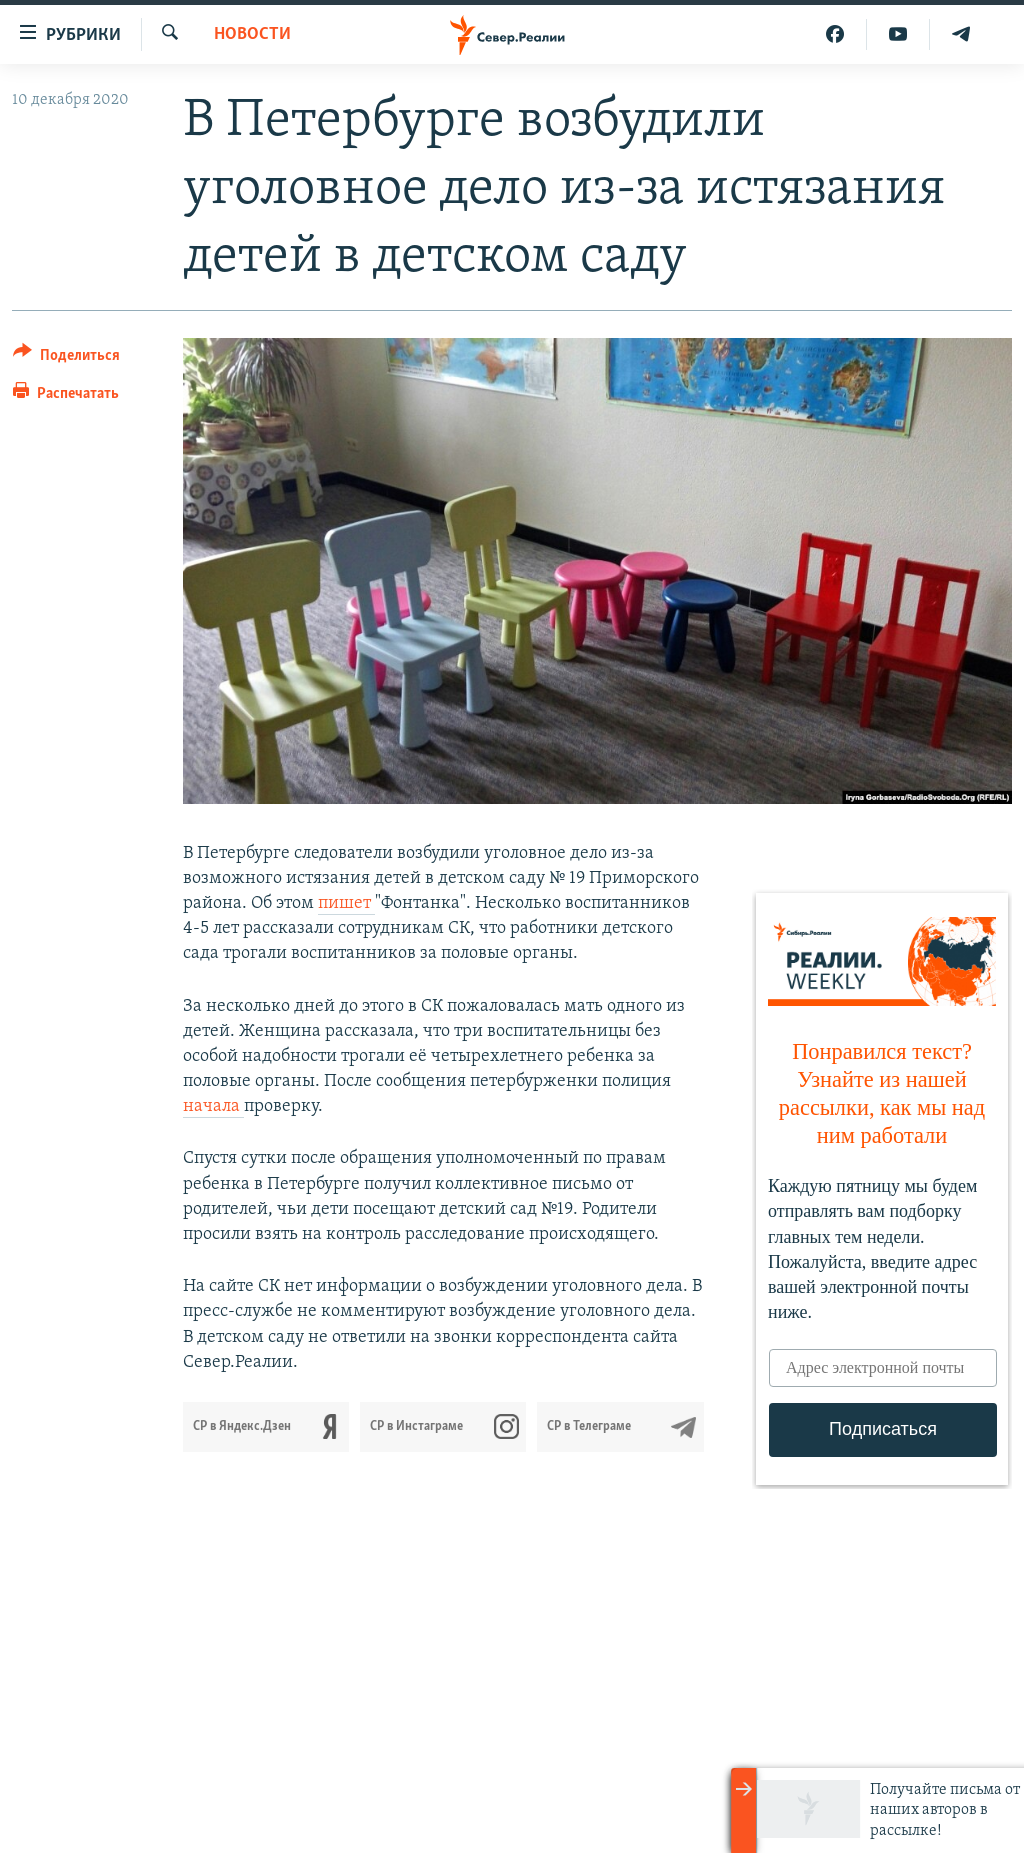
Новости (252, 34)
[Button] (66, 358)
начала (213, 1106)
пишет (346, 903)
